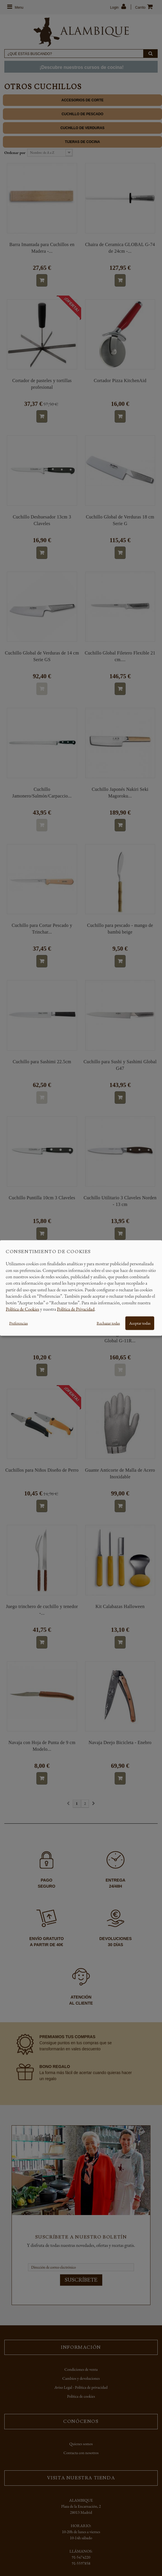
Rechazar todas (108, 1323)
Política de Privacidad (75, 1309)
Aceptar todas (139, 1323)
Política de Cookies (22, 1309)
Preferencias (18, 1323)
